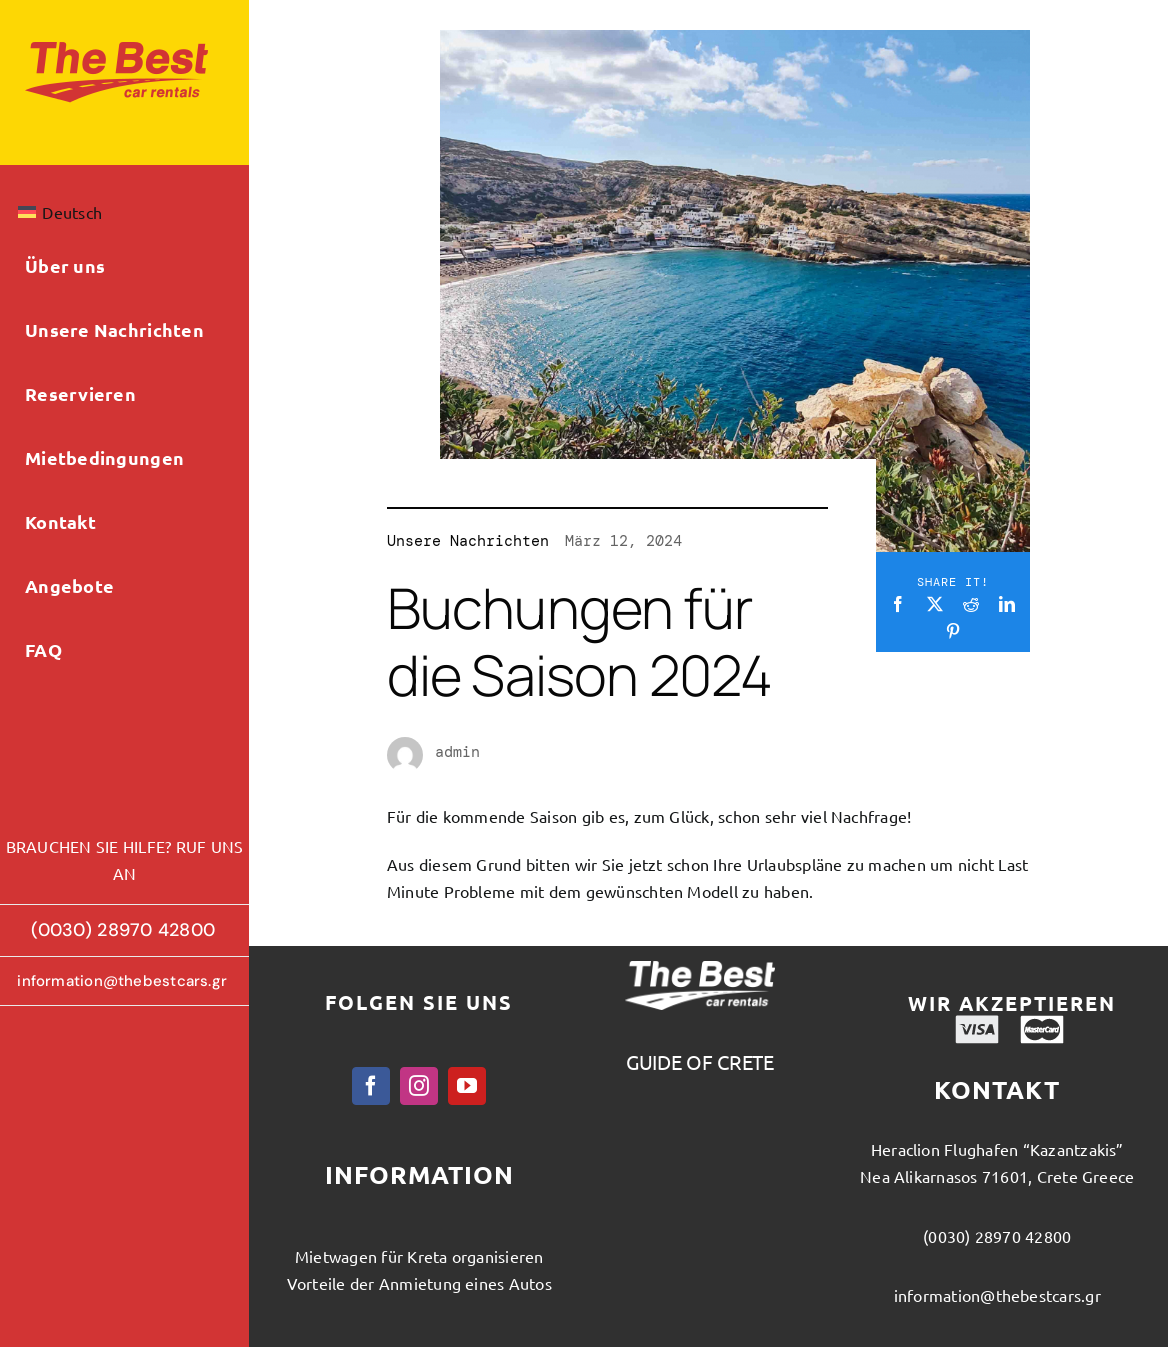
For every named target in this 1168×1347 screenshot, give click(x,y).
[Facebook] (898, 604)
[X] (935, 604)
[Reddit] (971, 604)
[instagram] (419, 1086)
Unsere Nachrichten (468, 541)
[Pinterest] (953, 631)
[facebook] (371, 1086)
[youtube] (467, 1086)
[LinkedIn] (1007, 604)
